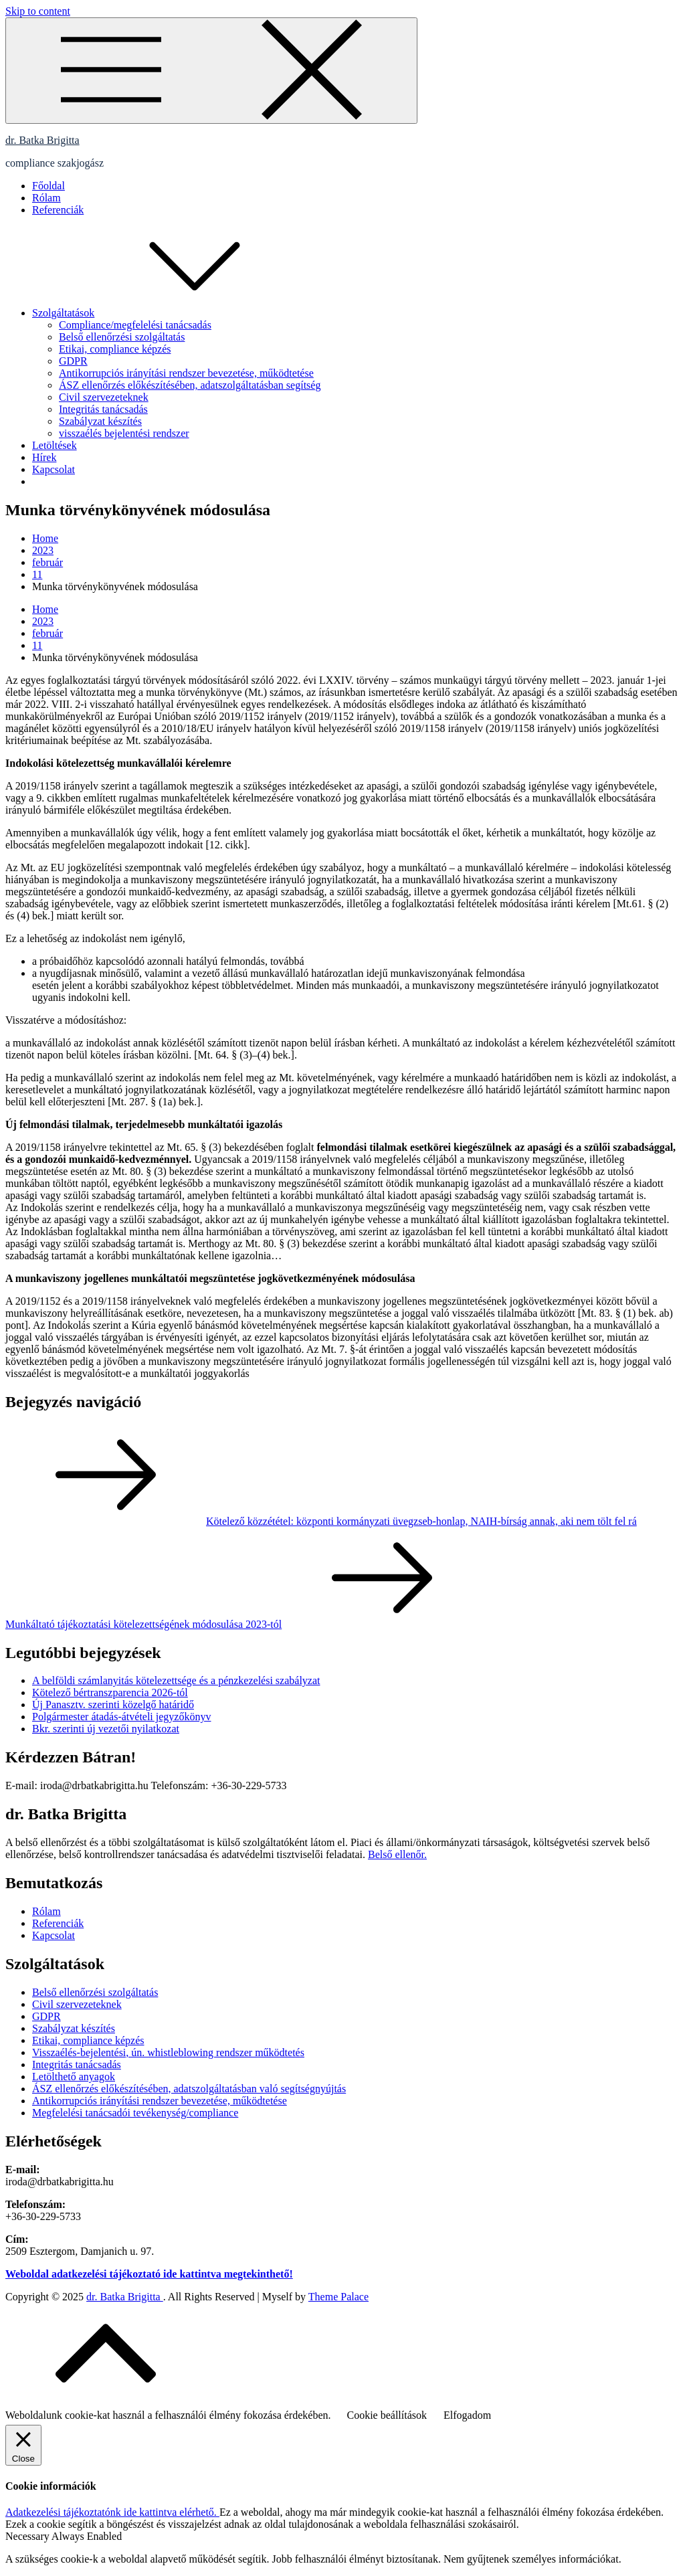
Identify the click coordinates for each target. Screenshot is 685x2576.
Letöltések (54, 445)
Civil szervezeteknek (104, 397)
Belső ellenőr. (397, 1854)
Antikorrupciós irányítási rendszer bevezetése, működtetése (186, 373)
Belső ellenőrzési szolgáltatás (122, 337)
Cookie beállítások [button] (387, 2415)
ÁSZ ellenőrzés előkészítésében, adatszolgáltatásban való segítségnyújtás (189, 2088)
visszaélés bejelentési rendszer (124, 433)
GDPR (73, 361)
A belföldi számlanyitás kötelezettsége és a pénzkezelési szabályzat (176, 1680)
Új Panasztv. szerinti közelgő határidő (113, 1704)
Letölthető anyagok (73, 2076)
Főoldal (48, 185)
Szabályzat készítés (100, 421)
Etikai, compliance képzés (115, 349)
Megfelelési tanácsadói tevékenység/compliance (135, 2112)
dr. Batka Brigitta (42, 140)
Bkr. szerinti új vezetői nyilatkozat (105, 1728)
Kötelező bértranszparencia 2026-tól (110, 1692)
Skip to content (37, 11)
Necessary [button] (28, 2536)
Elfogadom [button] (467, 2415)
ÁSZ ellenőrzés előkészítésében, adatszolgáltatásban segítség (189, 385)
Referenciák (58, 209)
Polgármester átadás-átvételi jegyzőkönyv (121, 1716)
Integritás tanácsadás (103, 409)
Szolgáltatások (163, 312)
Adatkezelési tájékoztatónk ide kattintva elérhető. (112, 2512)
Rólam (46, 197)
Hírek (44, 457)
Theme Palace (338, 2296)
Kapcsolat (53, 469)
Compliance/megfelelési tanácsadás (135, 325)
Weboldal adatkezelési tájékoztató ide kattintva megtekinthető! (149, 2274)
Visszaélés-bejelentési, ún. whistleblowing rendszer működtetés (168, 2052)
